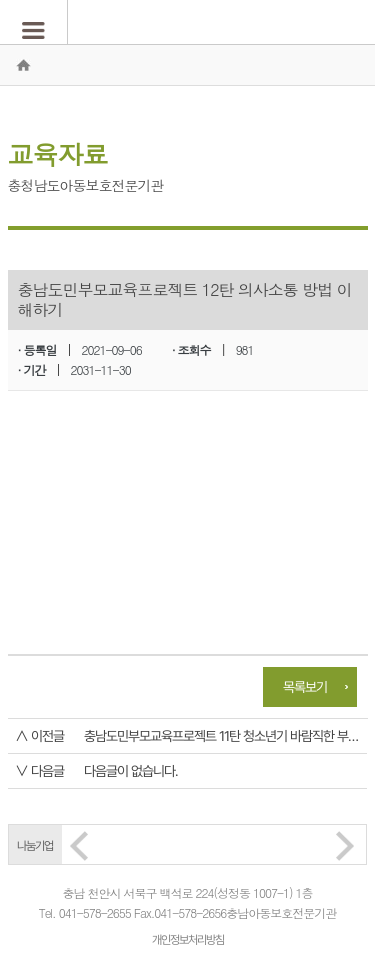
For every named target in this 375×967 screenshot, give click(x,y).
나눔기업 (35, 846)
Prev (79, 846)
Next (345, 846)
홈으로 (23, 65)
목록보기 (305, 687)
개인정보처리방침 (188, 940)
